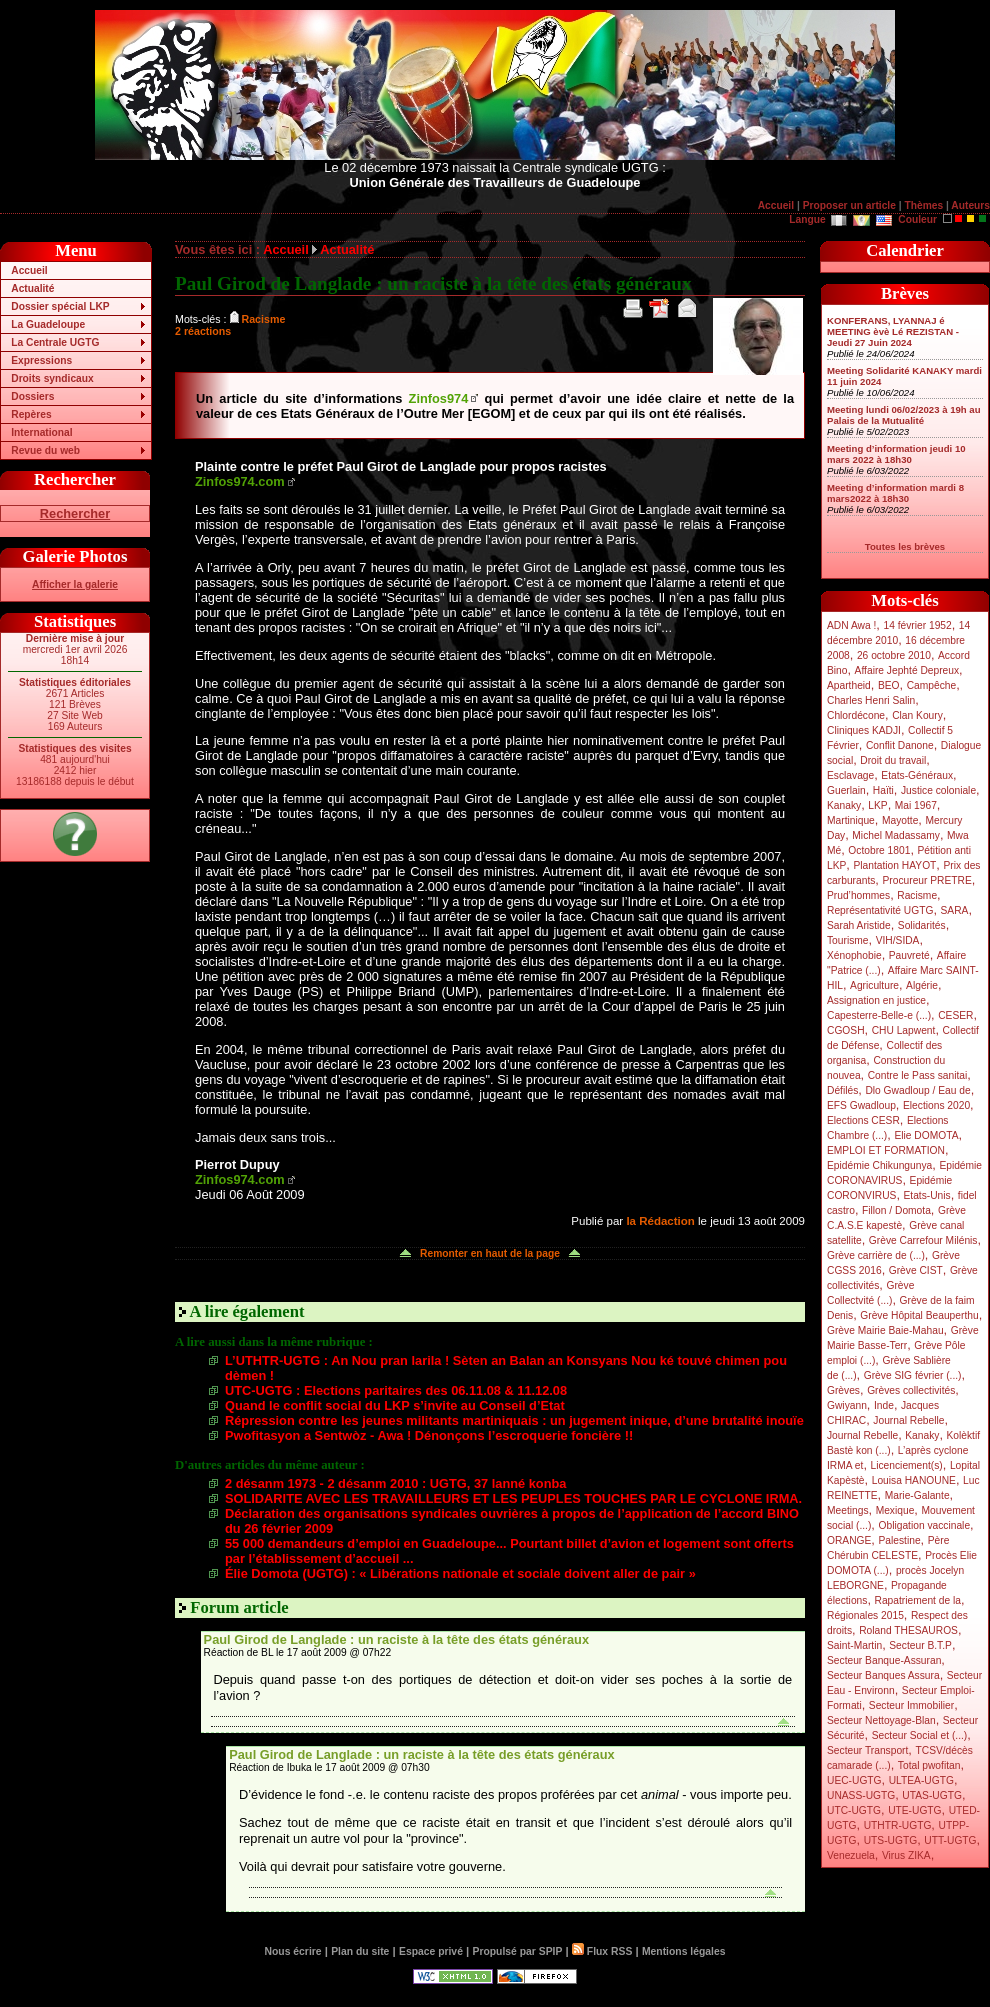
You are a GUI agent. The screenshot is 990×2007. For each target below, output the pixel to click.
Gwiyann (847, 1405)
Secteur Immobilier (911, 1705)
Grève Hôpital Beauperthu (919, 1315)
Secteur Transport (867, 1750)
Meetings (848, 1510)
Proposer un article (849, 205)
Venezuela (851, 1855)
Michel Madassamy (896, 835)
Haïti (883, 790)
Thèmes (923, 205)
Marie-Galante (917, 1495)
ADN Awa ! (851, 625)
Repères (31, 414)
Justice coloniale (938, 790)
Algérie (922, 985)
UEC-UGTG (854, 1780)
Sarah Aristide (859, 925)
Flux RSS (602, 1951)
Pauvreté (909, 955)
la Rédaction (660, 1221)
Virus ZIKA (906, 1855)
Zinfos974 (439, 398)
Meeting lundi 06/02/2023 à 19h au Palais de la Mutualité (904, 415)
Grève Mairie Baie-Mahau (885, 1330)
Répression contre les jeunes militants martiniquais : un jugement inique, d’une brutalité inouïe (514, 1420)
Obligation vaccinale (924, 1525)
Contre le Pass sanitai (918, 1075)
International (41, 432)
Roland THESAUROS (908, 1630)
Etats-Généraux (917, 775)
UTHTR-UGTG (898, 1825)
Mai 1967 (916, 805)
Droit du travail (893, 760)
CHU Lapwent (904, 1030)
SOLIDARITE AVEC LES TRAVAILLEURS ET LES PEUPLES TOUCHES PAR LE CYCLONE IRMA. (513, 1498)
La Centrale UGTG (55, 342)
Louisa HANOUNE (914, 1480)
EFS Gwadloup (861, 1105)
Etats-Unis (927, 1195)
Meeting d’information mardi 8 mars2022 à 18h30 (895, 493)
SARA (955, 910)
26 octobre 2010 (894, 655)
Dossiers (32, 396)
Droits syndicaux (52, 378)
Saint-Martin (854, 1645)
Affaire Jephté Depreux (907, 670)
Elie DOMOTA (926, 1135)
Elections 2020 (936, 1105)
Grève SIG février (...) (913, 1375)
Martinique (851, 820)
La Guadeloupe (48, 324)
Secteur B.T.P (920, 1645)
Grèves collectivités (911, 1390)
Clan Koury (917, 715)
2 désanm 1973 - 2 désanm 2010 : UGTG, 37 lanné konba (395, 1483)
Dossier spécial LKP (60, 306)
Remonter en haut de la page (490, 1253)
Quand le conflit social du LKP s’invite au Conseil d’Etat (395, 1405)
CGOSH (846, 1030)
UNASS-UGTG (861, 1795)
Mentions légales (683, 1951)
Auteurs (970, 205)
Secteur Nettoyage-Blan (881, 1720)
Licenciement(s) (907, 1465)
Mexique (895, 1510)
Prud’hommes (858, 895)
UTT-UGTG (950, 1840)
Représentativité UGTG (880, 910)
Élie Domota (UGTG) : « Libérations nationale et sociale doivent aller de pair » (460, 1573)
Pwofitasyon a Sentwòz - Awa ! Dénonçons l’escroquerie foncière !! (429, 1435)
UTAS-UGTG (932, 1795)
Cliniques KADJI (864, 730)
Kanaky (844, 805)
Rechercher (75, 513)
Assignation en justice (876, 1000)
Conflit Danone (900, 745)
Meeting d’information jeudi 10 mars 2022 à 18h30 (896, 454)
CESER (955, 1015)
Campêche (932, 685)
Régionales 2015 (865, 1615)
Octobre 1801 (879, 850)
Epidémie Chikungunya (879, 1165)
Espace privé (431, 1951)
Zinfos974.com (240, 481)
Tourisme (848, 940)
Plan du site (360, 1951)
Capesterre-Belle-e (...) (879, 1015)
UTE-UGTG (914, 1810)
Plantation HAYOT (894, 865)
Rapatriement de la (918, 1600)
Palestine (899, 1540)
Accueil (776, 205)
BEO (889, 685)
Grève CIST (916, 1270)
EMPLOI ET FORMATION (886, 1150)
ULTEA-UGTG (921, 1780)
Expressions (41, 360)
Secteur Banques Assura (883, 1675)
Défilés (842, 1090)
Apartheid (849, 685)
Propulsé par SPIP (518, 1951)
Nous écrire (293, 1951)
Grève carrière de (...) (876, 1255)
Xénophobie (854, 955)
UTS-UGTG (890, 1840)
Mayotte (900, 820)
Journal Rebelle (908, 1420)
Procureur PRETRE (926, 880)
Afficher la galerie (75, 584)
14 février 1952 (917, 625)
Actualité (32, 288)
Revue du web (45, 450)
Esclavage (850, 775)
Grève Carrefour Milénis (923, 1240)
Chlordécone (856, 715)
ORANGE (849, 1540)
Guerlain (846, 790)
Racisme (917, 895)
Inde (884, 1405)
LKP (877, 805)
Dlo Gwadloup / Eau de (917, 1090)
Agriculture (874, 985)
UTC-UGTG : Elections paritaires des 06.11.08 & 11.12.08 (396, 1390)
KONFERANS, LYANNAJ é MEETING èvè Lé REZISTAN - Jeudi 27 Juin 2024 (893, 331)
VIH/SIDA (898, 940)
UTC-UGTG (854, 1810)
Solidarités (922, 925)
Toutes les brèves (905, 546)
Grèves (843, 1390)
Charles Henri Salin (871, 700)
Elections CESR (863, 1120)
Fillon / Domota (896, 1210)
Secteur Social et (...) (920, 1735)
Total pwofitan (929, 1765)
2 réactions (203, 331)
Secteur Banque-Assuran (884, 1660)
